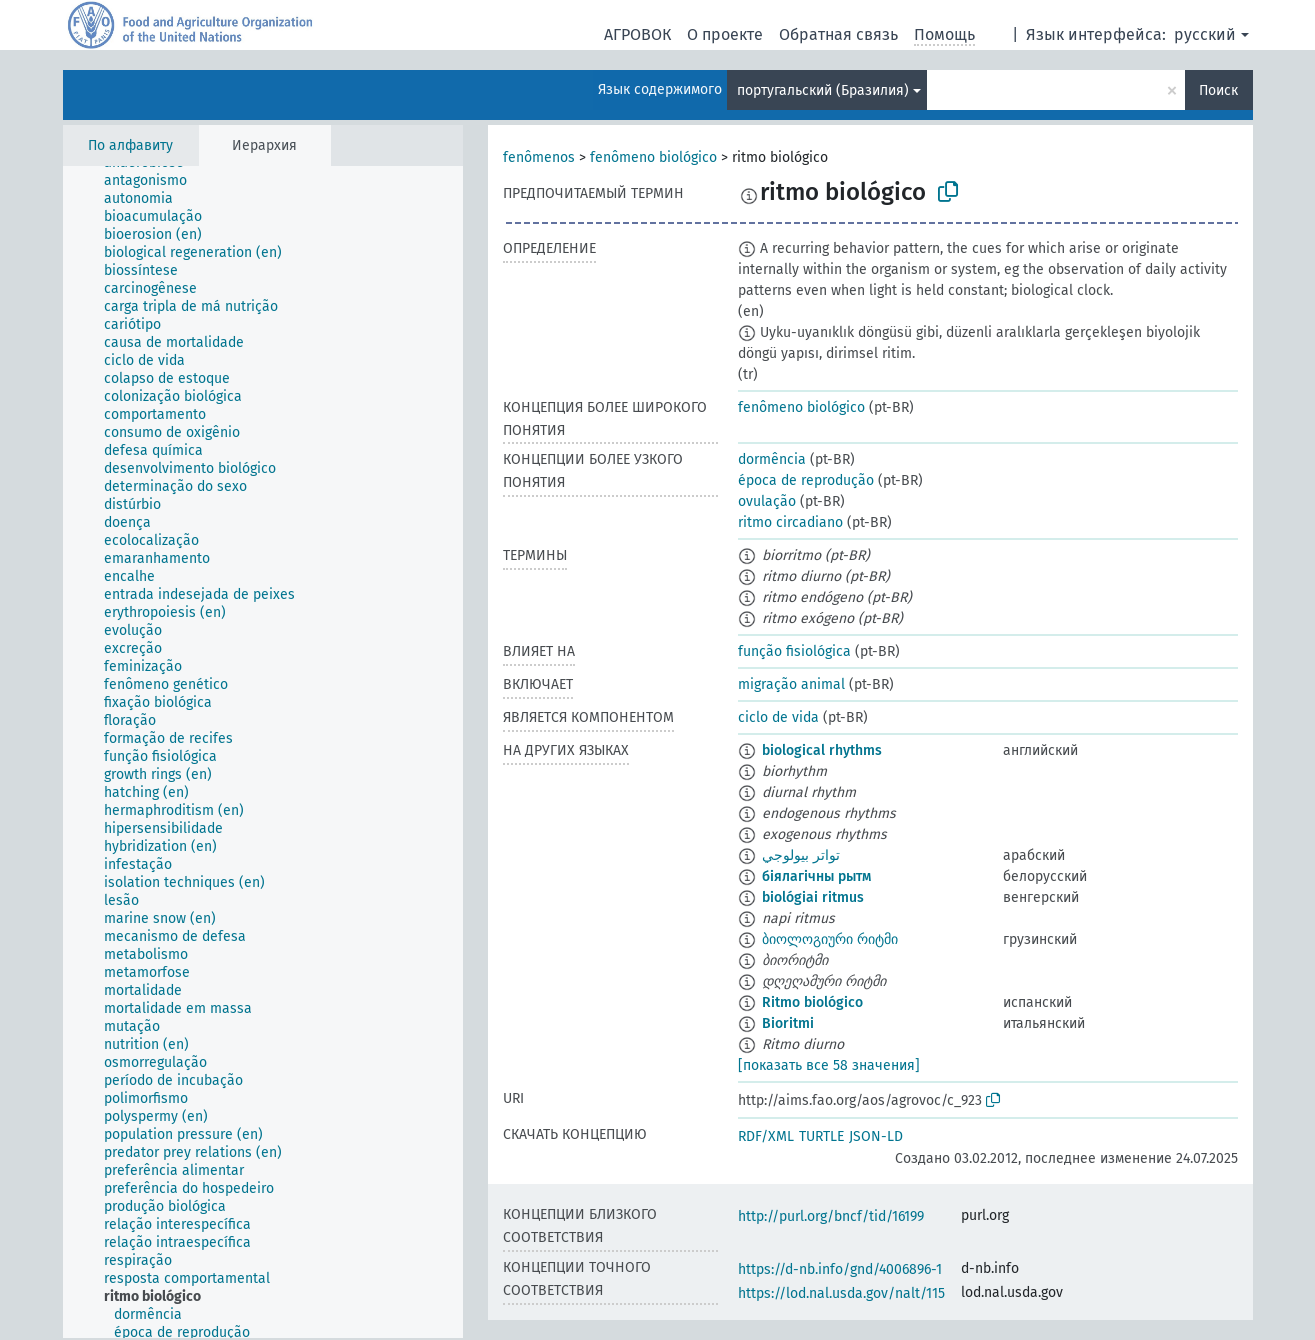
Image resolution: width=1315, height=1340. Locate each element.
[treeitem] (154, 181)
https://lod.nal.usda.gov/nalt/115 (841, 1293)
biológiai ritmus (813, 897)
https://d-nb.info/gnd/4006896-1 (840, 1269)
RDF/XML (766, 1136)
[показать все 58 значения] (829, 1065)
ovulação (767, 501)
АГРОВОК (637, 34)
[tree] (263, 752)
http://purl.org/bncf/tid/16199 (831, 1216)
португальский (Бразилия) (823, 90)
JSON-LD (876, 1136)
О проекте (725, 34)
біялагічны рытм (816, 876)
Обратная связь (838, 34)
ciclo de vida (778, 717)
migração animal (791, 684)
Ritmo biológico (812, 1002)
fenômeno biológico (653, 157)
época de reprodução (806, 480)
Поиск (1218, 90)
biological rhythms (822, 750)
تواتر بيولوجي (801, 855)
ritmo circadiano (790, 522)
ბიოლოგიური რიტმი (830, 939)
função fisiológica (794, 651)
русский (1205, 34)
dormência (772, 459)
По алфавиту (130, 145)
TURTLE (821, 1136)
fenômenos (539, 157)
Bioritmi (788, 1023)
